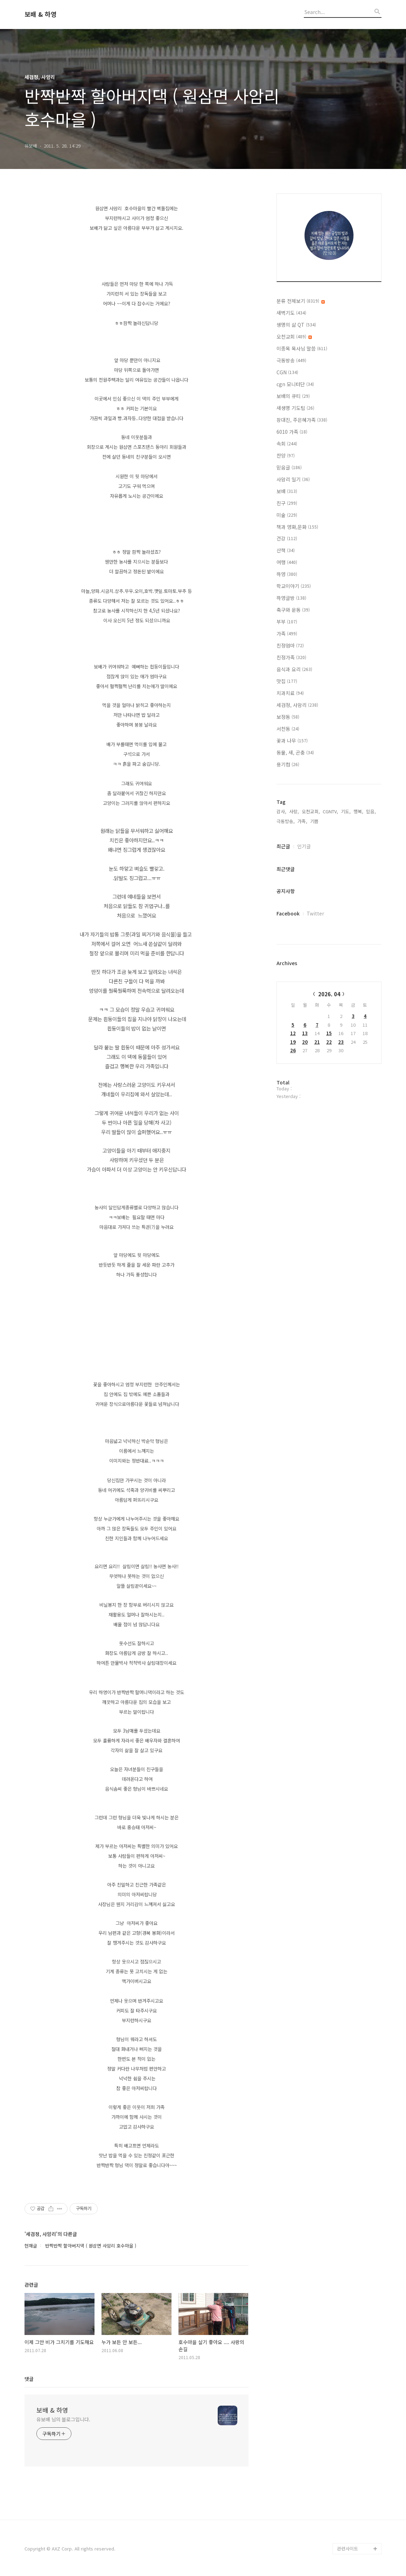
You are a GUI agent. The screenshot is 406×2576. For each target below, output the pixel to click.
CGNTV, (330, 811)
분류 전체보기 (300, 300)
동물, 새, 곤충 (295, 752)
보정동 (287, 716)
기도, (346, 811)
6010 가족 (291, 431)
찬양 (285, 455)
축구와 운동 (293, 609)
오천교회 (294, 336)
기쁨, (315, 821)
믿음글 (289, 467)
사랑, (294, 811)
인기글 (304, 846)
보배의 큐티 (293, 395)
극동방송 (291, 360)
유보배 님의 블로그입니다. (63, 2419)
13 (305, 1033)
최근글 (283, 846)
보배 (286, 491)
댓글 (29, 2378)
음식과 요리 (294, 669)
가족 (286, 633)
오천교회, (311, 811)
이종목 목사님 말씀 (301, 348)
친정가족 (291, 657)
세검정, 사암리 (297, 704)
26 (293, 1050)
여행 (286, 562)
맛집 (286, 681)
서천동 (287, 728)
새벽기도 (291, 312)
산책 (285, 550)
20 (305, 1042)
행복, (358, 811)
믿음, (371, 811)
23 (341, 1042)
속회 (286, 443)
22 (329, 1042)
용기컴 (287, 764)
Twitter (315, 913)
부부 (286, 621)
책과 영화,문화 (297, 526)
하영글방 (291, 597)
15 (329, 1033)
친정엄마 (290, 645)
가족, (302, 821)
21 (317, 1042)
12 (293, 1033)
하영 (286, 574)
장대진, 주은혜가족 (301, 419)
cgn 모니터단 (295, 384)
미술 (286, 514)
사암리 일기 (293, 479)
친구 (286, 503)
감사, (281, 811)
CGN (287, 372)
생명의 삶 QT (296, 324)
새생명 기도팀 (295, 407)
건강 (286, 538)
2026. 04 (329, 994)
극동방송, (285, 821)
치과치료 (290, 692)
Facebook (288, 913)
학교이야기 (293, 585)
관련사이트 (347, 2548)
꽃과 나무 (292, 740)
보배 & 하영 (40, 14)
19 (293, 1042)
